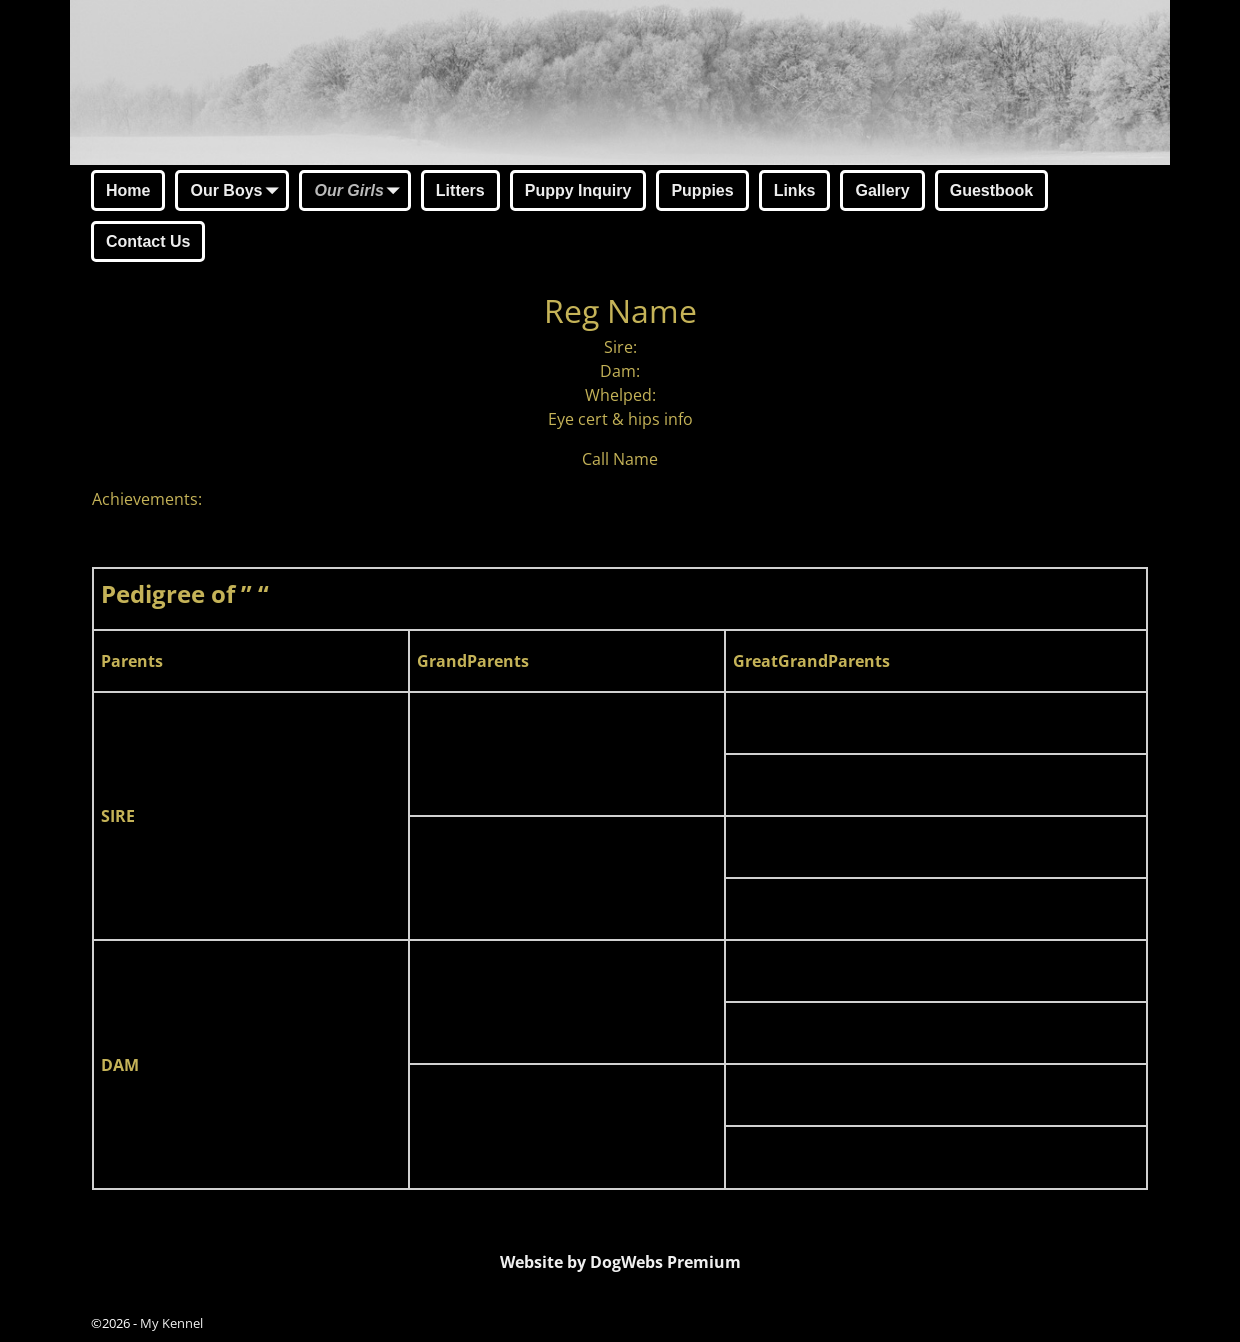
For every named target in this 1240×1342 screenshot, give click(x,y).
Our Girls (360, 192)
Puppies (702, 190)
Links (795, 190)
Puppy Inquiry (578, 190)
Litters (460, 190)
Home (128, 190)
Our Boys (238, 192)
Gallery (882, 190)
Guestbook (992, 190)
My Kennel (171, 1323)
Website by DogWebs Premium (620, 1262)
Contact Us (148, 241)
